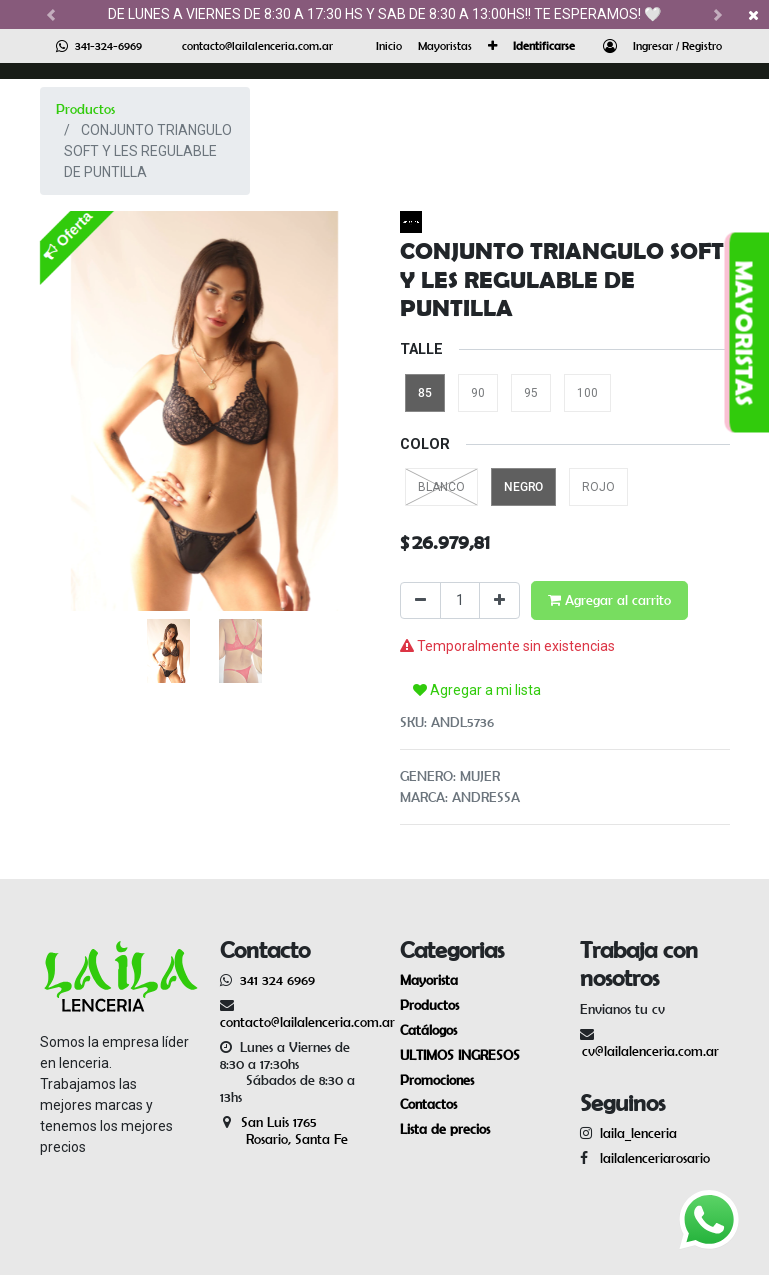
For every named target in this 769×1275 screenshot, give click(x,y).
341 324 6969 (277, 980)
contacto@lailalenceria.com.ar (257, 45)
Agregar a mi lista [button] (477, 690)
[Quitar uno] (420, 600)
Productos (85, 109)
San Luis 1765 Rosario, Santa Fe (284, 1130)
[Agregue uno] (499, 600)
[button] (492, 46)
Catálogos (428, 1030)
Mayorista (429, 980)
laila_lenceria (638, 1133)
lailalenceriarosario (651, 1158)
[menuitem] (389, 46)
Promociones (437, 1080)
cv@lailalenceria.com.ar (650, 1051)
